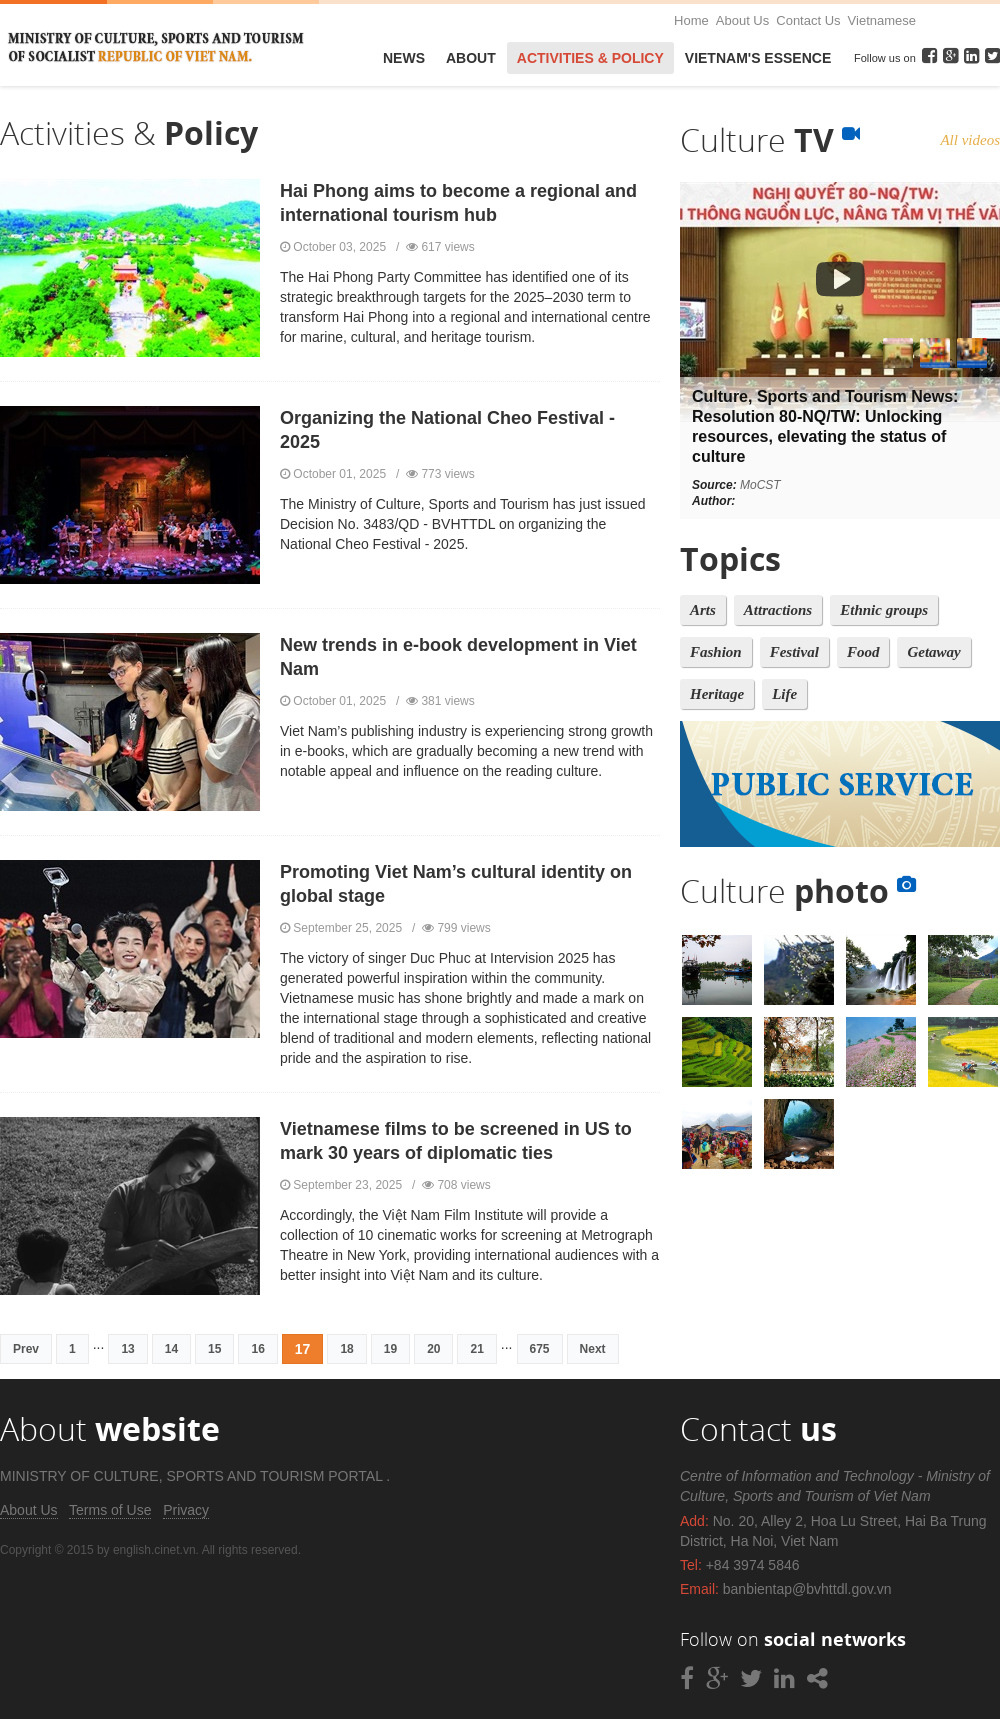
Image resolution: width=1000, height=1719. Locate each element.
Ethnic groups (884, 610)
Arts (703, 610)
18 (346, 1349)
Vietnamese (882, 20)
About (471, 58)
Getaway (933, 652)
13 (127, 1349)
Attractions (778, 610)
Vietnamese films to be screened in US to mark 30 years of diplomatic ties (456, 1141)
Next (593, 1349)
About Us (742, 20)
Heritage (717, 694)
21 (476, 1349)
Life (784, 694)
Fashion (716, 652)
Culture (770, 139)
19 (390, 1349)
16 (257, 1349)
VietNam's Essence (758, 58)
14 (171, 1349)
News (404, 58)
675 (540, 1349)
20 (433, 1349)
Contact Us (808, 20)
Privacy (186, 1510)
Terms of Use (110, 1510)
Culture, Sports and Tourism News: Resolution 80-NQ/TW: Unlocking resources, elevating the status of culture (825, 426)
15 (214, 1349)
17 (303, 1349)
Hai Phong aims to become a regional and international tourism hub (458, 203)
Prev (26, 1349)
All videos (970, 140)
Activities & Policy (590, 58)
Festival (794, 652)
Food (863, 652)
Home (691, 20)
